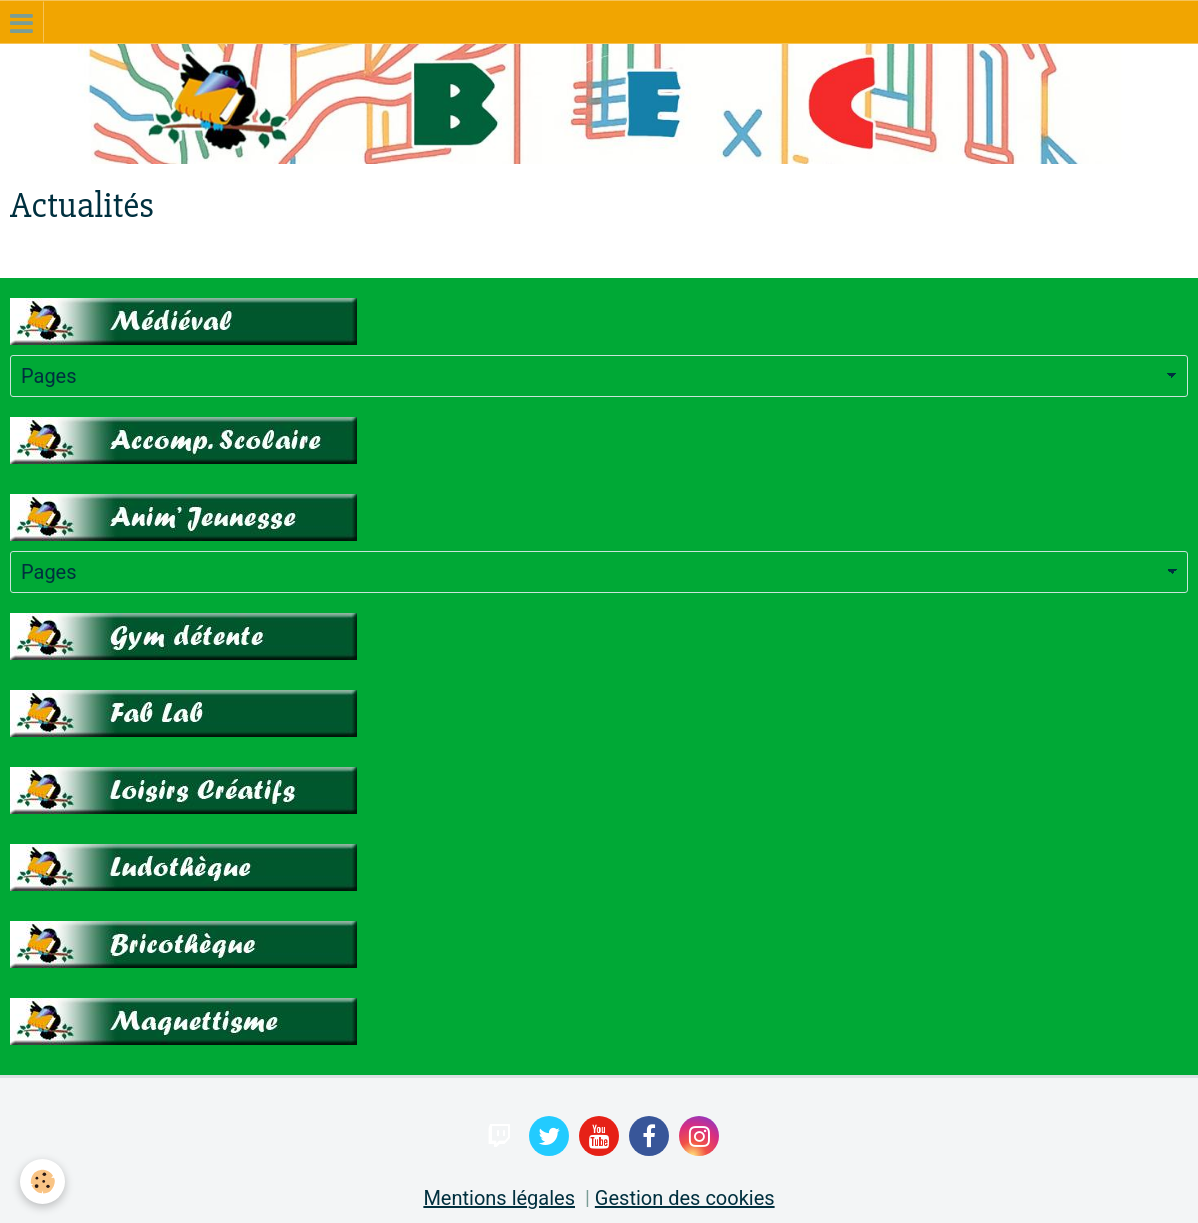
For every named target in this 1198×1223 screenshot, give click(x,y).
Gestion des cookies (685, 1198)
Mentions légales (499, 1198)
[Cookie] (42, 1181)
